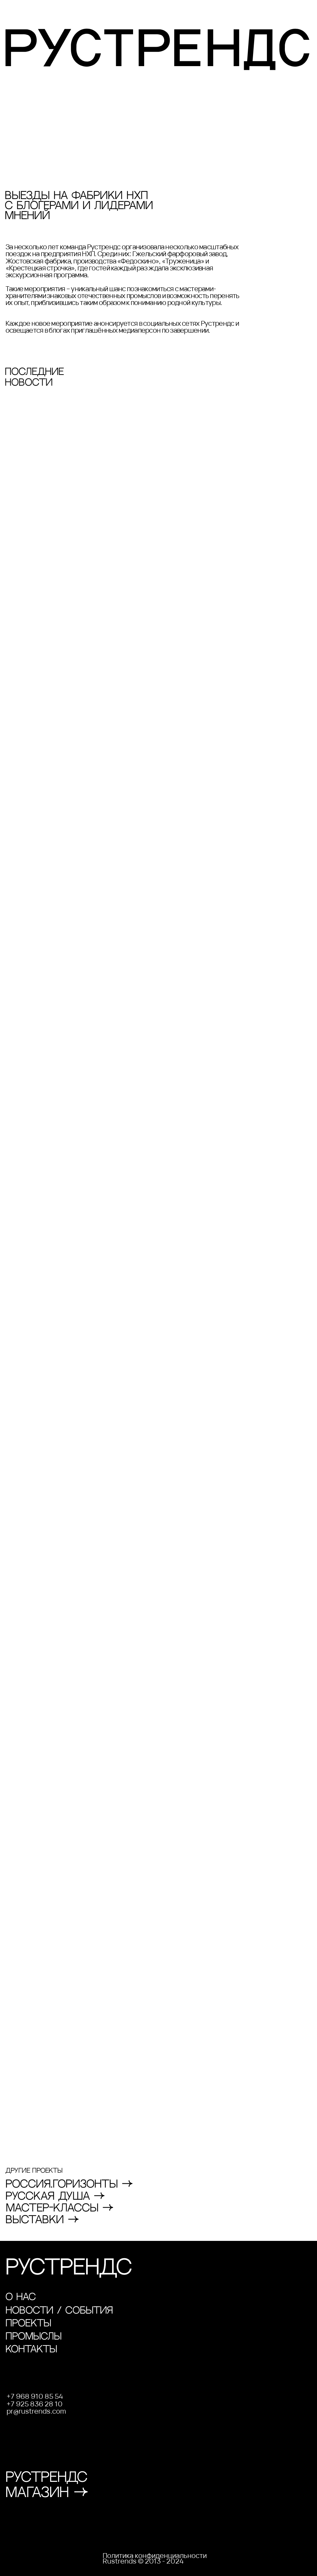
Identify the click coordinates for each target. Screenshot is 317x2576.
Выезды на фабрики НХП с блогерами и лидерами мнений (79, 206)
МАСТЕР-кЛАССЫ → (60, 2208)
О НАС (21, 2297)
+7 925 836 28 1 (32, 2403)
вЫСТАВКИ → (42, 2220)
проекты (28, 2323)
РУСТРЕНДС (69, 2268)
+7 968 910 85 (31, 2396)
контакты (31, 2349)
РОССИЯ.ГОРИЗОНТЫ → (69, 2184)
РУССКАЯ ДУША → (55, 2196)
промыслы (34, 2336)
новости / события (59, 2310)
